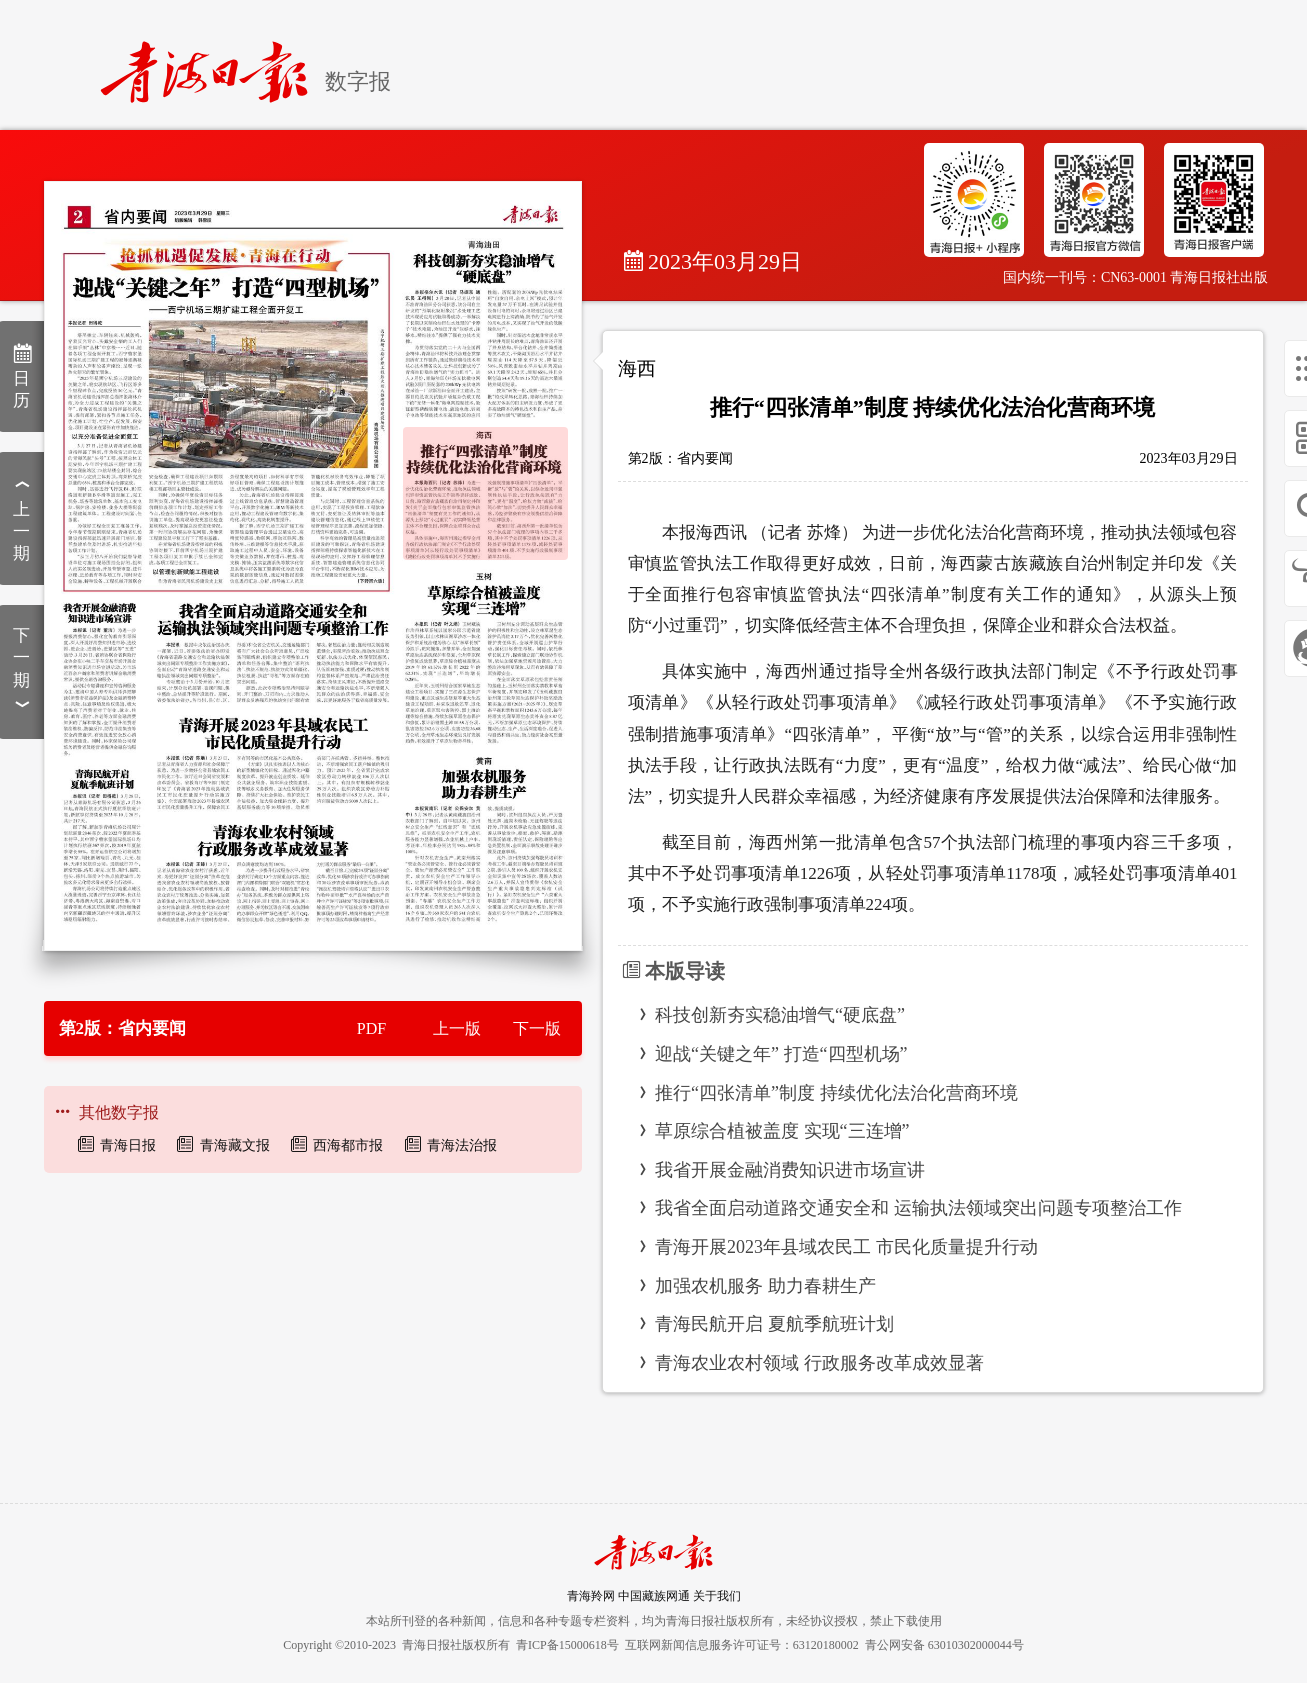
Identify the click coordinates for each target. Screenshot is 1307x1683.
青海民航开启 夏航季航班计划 (774, 1324)
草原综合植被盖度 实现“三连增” (782, 1131)
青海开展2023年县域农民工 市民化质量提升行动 (846, 1247)
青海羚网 (591, 1596)
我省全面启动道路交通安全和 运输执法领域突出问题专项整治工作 (918, 1208)
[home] (212, 63)
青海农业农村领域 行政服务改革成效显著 (819, 1363)
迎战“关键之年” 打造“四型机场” (781, 1054)
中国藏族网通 (654, 1596)
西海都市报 (348, 1145)
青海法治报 (462, 1145)
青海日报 (128, 1145)
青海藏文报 (235, 1145)
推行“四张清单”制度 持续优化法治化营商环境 (836, 1093)
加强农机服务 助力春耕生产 (765, 1286)
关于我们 (717, 1596)
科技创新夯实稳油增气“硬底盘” (780, 1015)
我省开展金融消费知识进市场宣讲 (790, 1170)
